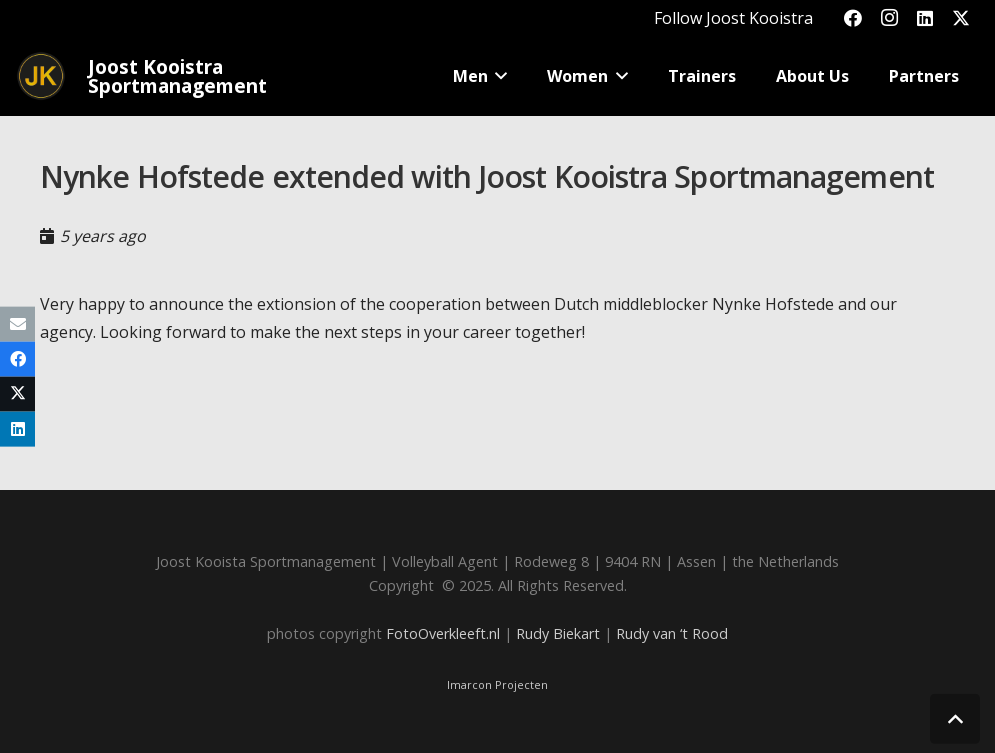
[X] (961, 18)
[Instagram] (889, 18)
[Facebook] (853, 18)
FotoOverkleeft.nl (443, 633)
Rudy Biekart (558, 633)
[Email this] (17, 323)
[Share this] (17, 358)
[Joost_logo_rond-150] (41, 76)
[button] (498, 76)
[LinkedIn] (925, 18)
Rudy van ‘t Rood (672, 633)
